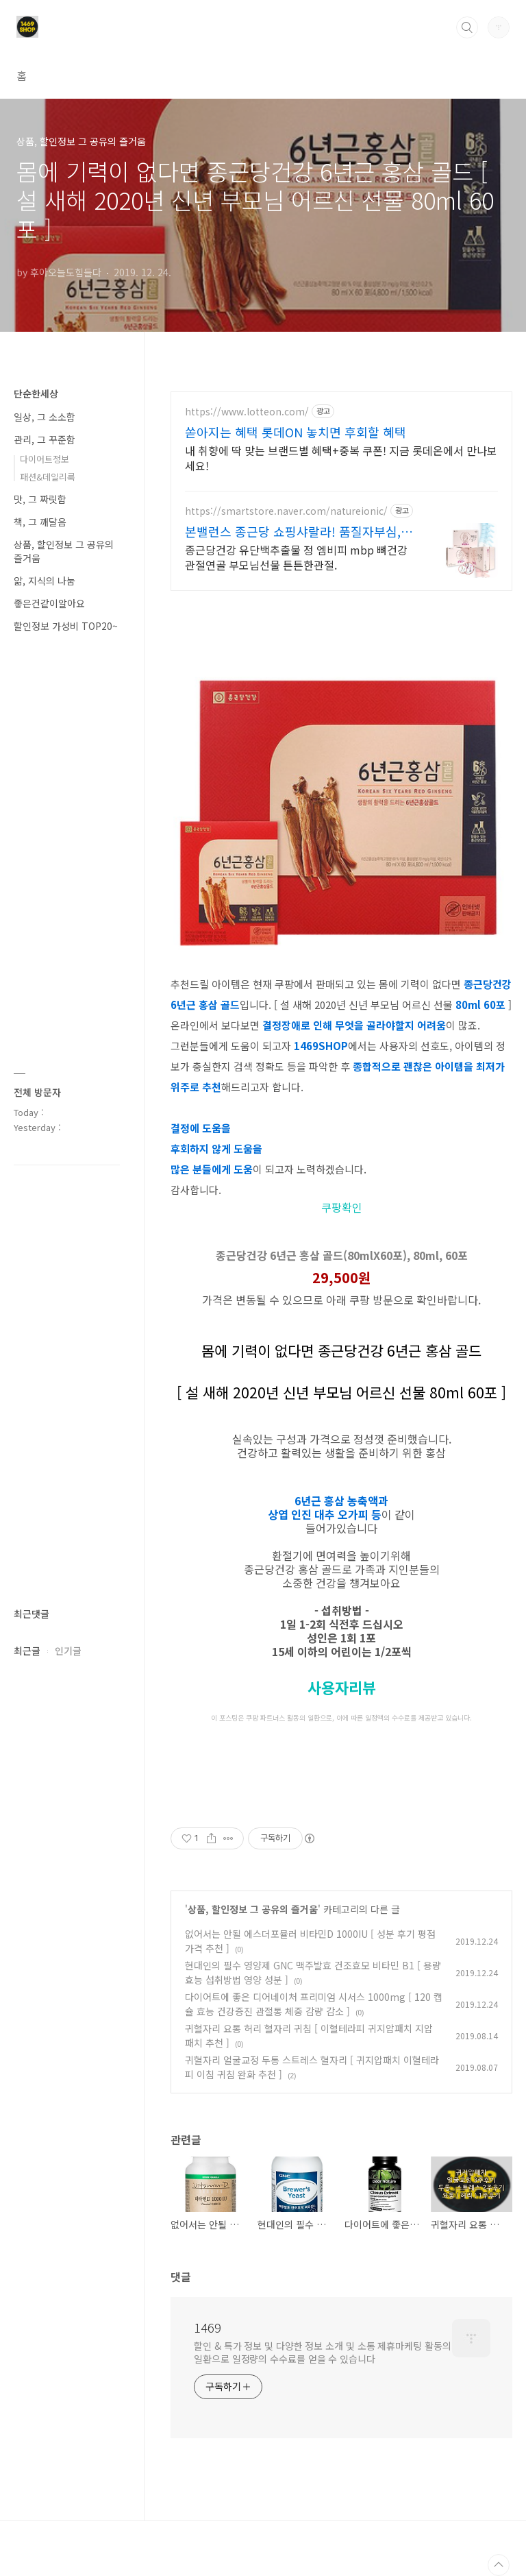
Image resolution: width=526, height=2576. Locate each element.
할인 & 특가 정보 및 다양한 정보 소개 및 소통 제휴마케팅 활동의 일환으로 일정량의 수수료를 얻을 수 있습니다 (322, 2352)
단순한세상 (36, 393)
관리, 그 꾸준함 (44, 439)
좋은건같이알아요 (49, 603)
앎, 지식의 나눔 (44, 580)
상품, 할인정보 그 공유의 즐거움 (253, 1909)
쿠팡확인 (341, 1207)
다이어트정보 (44, 458)
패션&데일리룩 (47, 476)
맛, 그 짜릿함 (40, 499)
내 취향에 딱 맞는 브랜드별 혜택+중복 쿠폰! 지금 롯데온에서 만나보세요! (341, 457)
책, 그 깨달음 (40, 521)
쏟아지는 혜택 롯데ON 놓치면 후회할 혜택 (295, 432)
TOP (499, 2565)
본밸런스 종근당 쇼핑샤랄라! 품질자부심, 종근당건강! (293, 531)
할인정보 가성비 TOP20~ (66, 626)
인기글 (68, 1650)
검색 (467, 27)
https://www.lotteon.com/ (247, 411)
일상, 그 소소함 (44, 417)
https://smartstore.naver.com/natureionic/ (286, 511)
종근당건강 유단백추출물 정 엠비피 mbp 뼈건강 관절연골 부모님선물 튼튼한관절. (296, 557)
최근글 (27, 1650)
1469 (207, 2327)
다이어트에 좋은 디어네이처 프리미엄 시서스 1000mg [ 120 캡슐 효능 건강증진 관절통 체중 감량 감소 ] (313, 2004)
